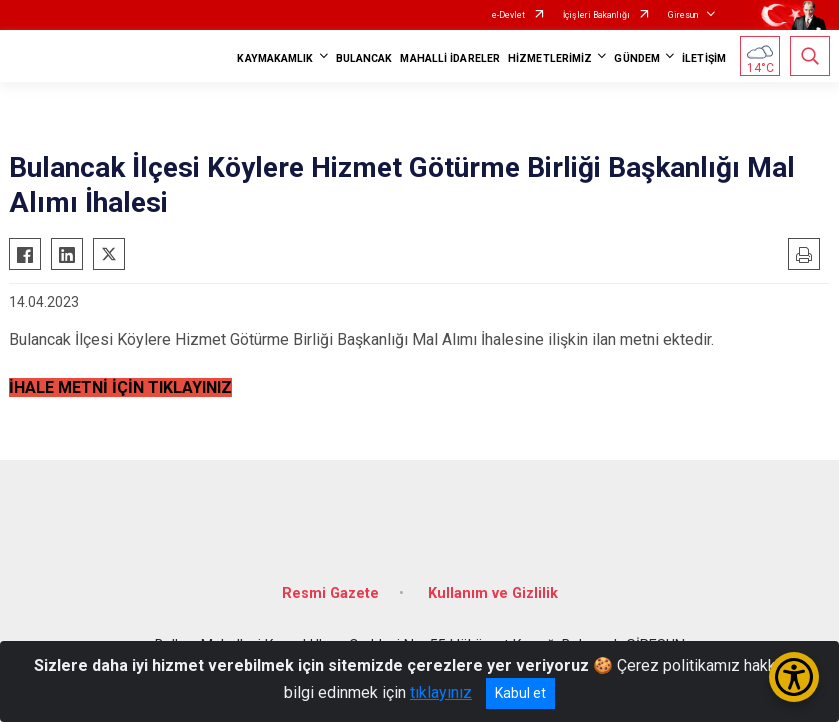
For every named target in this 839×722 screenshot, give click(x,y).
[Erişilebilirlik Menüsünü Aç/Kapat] (794, 677)
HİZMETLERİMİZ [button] (550, 58)
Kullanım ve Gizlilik (493, 593)
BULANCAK (364, 58)
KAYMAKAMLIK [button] (275, 58)
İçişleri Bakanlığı (596, 15)
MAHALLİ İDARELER (450, 58)
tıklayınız (441, 692)
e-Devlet (508, 15)
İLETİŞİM (704, 58)
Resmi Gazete (330, 593)
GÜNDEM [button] (637, 58)
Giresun (683, 15)
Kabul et (520, 693)
